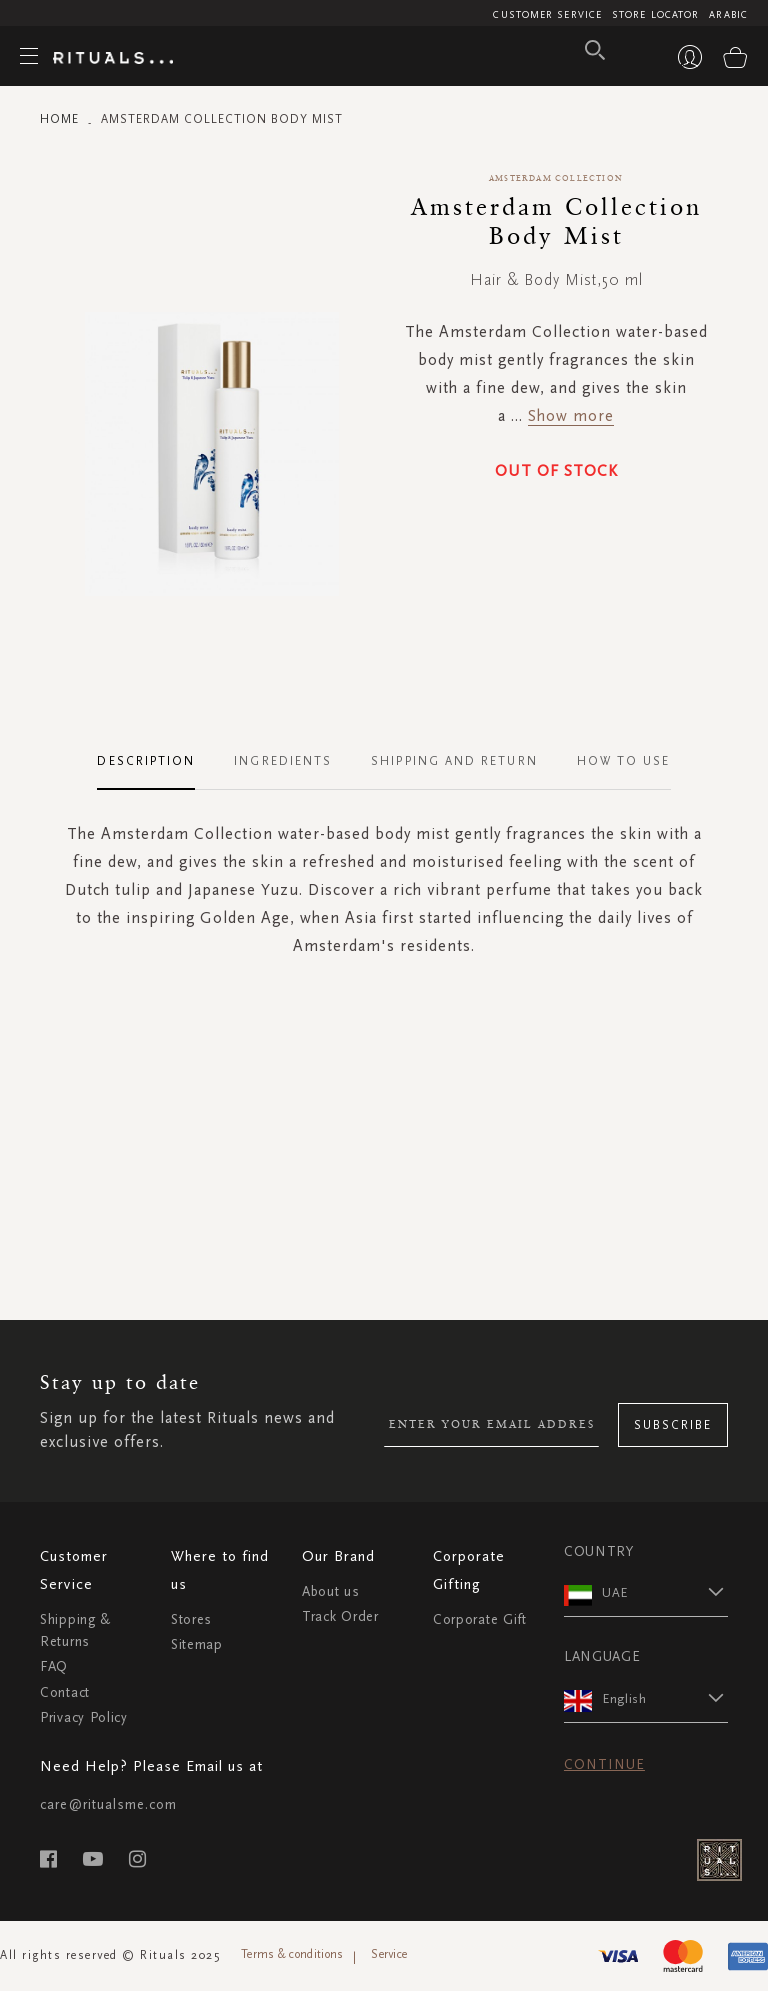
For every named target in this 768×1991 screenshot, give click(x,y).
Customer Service (547, 15)
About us (331, 1591)
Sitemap (197, 1644)
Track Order (340, 1616)
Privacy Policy (84, 1717)
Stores (191, 1619)
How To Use (624, 761)
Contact (65, 1692)
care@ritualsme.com (108, 1804)
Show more (571, 415)
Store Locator (655, 15)
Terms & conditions (292, 1954)
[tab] (156, 762)
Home (59, 119)
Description (146, 761)
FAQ (54, 1666)
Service (389, 1954)
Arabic (728, 15)
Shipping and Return (454, 761)
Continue (604, 1764)
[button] (665, 1592)
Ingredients (283, 761)
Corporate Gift (480, 1619)
